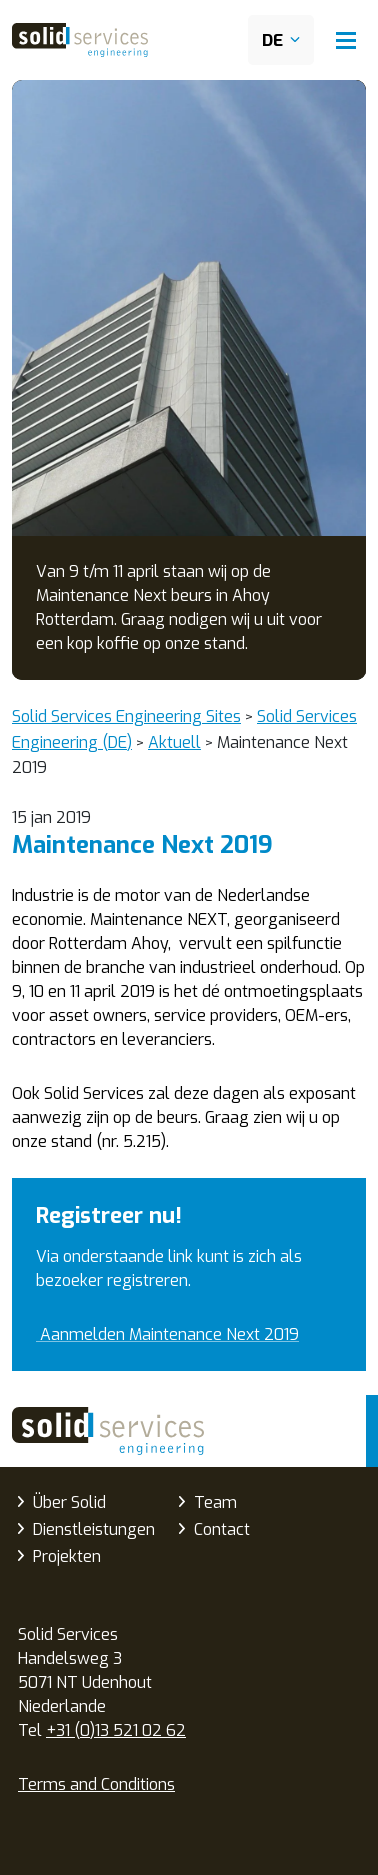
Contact (222, 1529)
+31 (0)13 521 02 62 (116, 1730)
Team (215, 1502)
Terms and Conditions (96, 1784)
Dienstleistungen (94, 1529)
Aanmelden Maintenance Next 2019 (167, 1334)
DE (272, 40)
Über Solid (69, 1502)
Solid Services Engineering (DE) (108, 1431)
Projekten (67, 1556)
